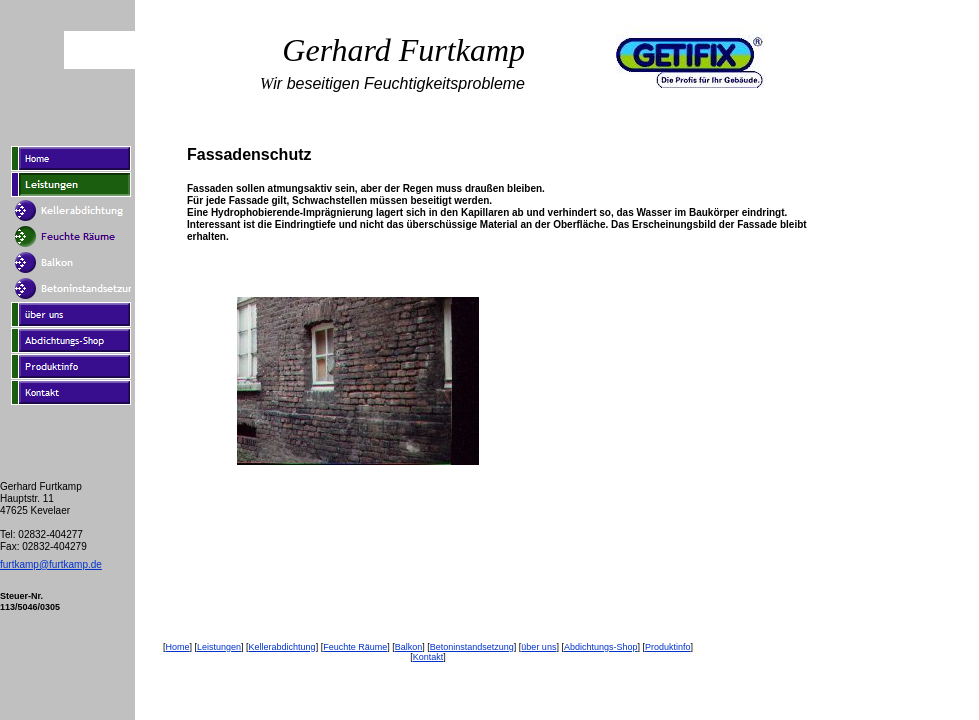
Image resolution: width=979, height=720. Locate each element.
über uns (538, 647)
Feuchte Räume (355, 647)
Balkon (409, 647)
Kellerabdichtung (282, 647)
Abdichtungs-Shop (601, 647)
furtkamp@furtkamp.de (51, 564)
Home (177, 647)
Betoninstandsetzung (472, 647)
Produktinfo (668, 647)
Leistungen (219, 647)
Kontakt (428, 657)
